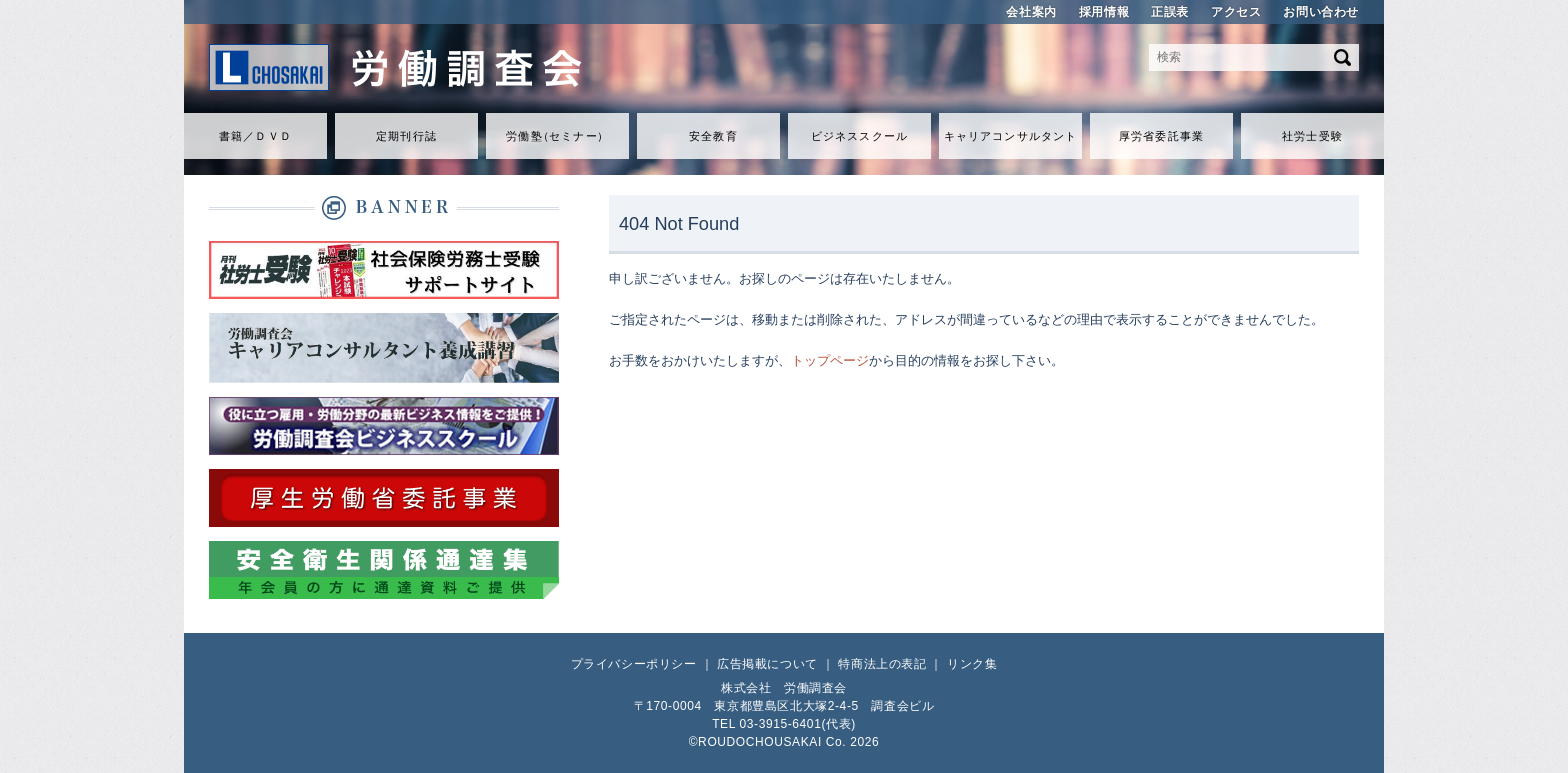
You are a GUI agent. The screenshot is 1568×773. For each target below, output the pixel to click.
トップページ (830, 360)
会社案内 (1031, 12)
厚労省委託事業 (1161, 136)
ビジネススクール (859, 136)
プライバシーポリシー (634, 664)
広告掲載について (767, 664)
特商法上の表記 (882, 664)
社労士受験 (1312, 136)
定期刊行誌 (406, 136)
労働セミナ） (557, 136)
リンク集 (972, 664)
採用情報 (1104, 12)
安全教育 (713, 136)
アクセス (1236, 12)
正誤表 (1170, 12)
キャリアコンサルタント (1010, 136)
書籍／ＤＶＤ (255, 136)
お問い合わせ (1321, 12)
